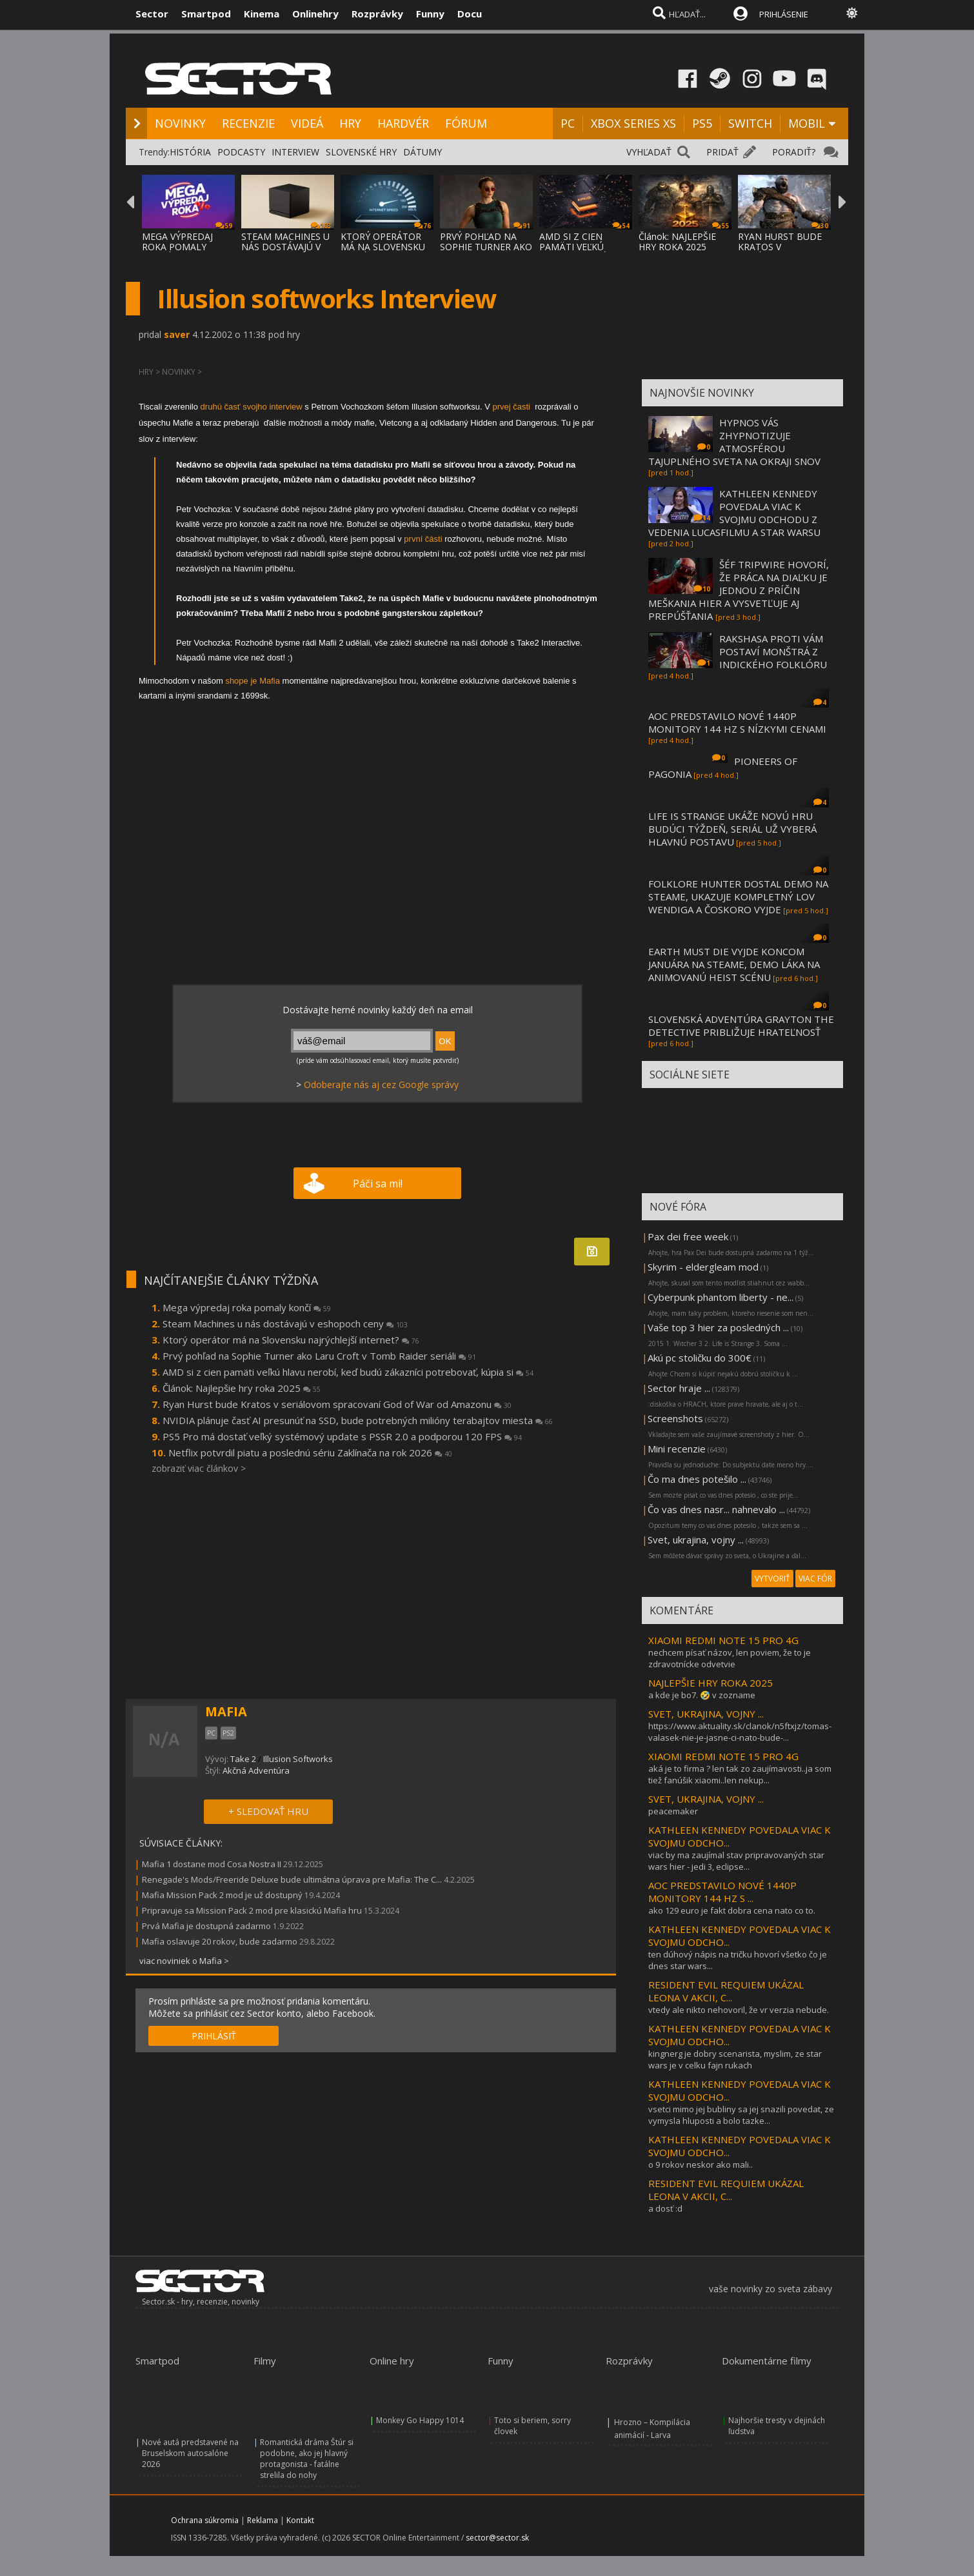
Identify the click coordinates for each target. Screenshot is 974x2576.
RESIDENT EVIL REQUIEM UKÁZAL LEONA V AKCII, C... (726, 1991)
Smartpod (206, 13)
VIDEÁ (307, 123)
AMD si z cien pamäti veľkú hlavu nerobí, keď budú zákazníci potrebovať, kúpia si (348, 1371)
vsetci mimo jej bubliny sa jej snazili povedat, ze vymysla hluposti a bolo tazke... (741, 2114)
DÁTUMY (422, 152)
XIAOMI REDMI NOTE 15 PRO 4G (723, 1640)
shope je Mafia (253, 681)
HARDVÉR (403, 123)
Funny (430, 13)
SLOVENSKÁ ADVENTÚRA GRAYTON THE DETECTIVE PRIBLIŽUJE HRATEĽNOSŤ (741, 1025)
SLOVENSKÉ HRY (361, 152)
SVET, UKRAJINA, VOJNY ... (706, 1713)
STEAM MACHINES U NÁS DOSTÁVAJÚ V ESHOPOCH (285, 246)
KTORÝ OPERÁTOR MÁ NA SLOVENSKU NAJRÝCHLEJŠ (383, 246)
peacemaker (673, 1811)
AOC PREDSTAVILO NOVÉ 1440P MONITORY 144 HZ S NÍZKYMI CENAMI (737, 722)
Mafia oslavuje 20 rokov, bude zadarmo (219, 1941)
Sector (151, 13)
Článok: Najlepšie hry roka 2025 (242, 1388)
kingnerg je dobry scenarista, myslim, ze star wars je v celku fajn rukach (735, 2059)
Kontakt (300, 2520)
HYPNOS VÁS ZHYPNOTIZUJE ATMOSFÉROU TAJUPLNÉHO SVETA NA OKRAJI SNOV (734, 442)
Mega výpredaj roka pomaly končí (247, 1307)
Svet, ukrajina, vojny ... (696, 1539)
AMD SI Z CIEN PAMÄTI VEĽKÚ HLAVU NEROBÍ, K (577, 246)
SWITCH (750, 123)
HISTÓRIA (190, 152)
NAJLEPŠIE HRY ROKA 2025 (710, 1682)
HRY (350, 123)
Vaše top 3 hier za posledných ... (718, 1327)
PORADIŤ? (793, 152)
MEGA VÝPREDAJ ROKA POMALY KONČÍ (177, 246)
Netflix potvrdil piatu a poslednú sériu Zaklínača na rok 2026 (310, 1452)
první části (423, 539)
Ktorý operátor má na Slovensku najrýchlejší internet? (291, 1339)
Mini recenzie (677, 1448)
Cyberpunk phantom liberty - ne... (720, 1297)
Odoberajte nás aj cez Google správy (381, 1084)
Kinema (261, 13)
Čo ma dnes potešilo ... (697, 1478)
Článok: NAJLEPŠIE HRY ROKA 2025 (677, 241)
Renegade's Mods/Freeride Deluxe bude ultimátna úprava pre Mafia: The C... (292, 1879)
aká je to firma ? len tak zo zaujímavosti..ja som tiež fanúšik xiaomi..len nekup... (739, 1774)
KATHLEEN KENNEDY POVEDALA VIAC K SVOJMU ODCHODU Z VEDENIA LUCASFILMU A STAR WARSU (734, 513)
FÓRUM (466, 123)
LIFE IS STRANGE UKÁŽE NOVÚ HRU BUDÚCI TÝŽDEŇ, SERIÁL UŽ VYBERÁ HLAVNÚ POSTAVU (732, 828)
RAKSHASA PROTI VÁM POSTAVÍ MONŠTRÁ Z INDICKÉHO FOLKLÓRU (773, 651)
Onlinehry (315, 13)
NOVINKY (180, 123)
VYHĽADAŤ (648, 152)
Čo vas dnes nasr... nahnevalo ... (716, 1509)
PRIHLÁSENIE (783, 14)
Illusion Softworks (298, 1759)
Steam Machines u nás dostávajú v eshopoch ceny (285, 1323)
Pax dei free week (688, 1236)
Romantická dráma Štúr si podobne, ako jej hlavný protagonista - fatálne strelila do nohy (306, 2459)
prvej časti (512, 406)
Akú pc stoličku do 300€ (699, 1357)
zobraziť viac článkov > (199, 1468)
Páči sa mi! (378, 1183)
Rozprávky (377, 13)
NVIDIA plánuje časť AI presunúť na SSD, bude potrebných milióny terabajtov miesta (358, 1420)
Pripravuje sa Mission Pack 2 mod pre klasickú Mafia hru (252, 1910)
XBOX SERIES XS (633, 123)
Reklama (262, 2520)
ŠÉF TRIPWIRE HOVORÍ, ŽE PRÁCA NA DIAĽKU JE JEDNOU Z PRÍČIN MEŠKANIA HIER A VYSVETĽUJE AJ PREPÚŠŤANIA (738, 590)
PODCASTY (241, 152)
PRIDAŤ (722, 152)
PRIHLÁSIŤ (214, 2036)
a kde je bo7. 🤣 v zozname (701, 1695)
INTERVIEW (295, 152)
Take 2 (243, 1759)
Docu (469, 13)
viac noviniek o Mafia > (184, 1961)
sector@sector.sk (497, 2537)
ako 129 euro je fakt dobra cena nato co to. (731, 1910)
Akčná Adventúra (256, 1770)
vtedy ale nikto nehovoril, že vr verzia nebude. (738, 2010)
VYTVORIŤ (772, 1578)
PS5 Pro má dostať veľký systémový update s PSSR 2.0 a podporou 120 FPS (342, 1436)
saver (177, 334)
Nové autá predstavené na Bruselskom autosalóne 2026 (190, 2453)
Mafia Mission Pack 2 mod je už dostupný (222, 1895)
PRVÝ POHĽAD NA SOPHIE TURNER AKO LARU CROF (486, 246)
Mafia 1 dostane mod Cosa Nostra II (211, 1864)
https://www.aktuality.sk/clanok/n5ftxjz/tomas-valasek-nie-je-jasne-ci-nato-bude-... (739, 1731)
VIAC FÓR (815, 1578)
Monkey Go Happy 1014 (420, 2420)
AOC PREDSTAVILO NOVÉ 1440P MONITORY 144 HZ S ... (722, 1892)
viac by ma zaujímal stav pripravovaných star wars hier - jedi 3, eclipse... (736, 1860)
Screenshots (675, 1418)
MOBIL (806, 123)
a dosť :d (665, 2208)
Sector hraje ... (679, 1388)
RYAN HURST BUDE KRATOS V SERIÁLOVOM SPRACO (780, 251)
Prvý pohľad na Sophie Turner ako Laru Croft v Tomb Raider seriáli (319, 1355)
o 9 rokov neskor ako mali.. (700, 2164)
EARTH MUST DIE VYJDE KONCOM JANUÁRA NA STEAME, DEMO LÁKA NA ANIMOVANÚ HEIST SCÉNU (734, 964)
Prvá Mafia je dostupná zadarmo (206, 1926)
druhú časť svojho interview (253, 406)
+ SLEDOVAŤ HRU (268, 1811)
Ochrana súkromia (205, 2520)
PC (568, 123)
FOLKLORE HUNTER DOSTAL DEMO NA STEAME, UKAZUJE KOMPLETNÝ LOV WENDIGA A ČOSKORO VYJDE (738, 896)
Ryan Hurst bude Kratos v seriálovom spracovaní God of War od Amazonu (337, 1404)
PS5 (702, 123)
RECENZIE (248, 123)
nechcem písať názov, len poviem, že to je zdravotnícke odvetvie (729, 1658)
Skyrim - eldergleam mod (703, 1266)
